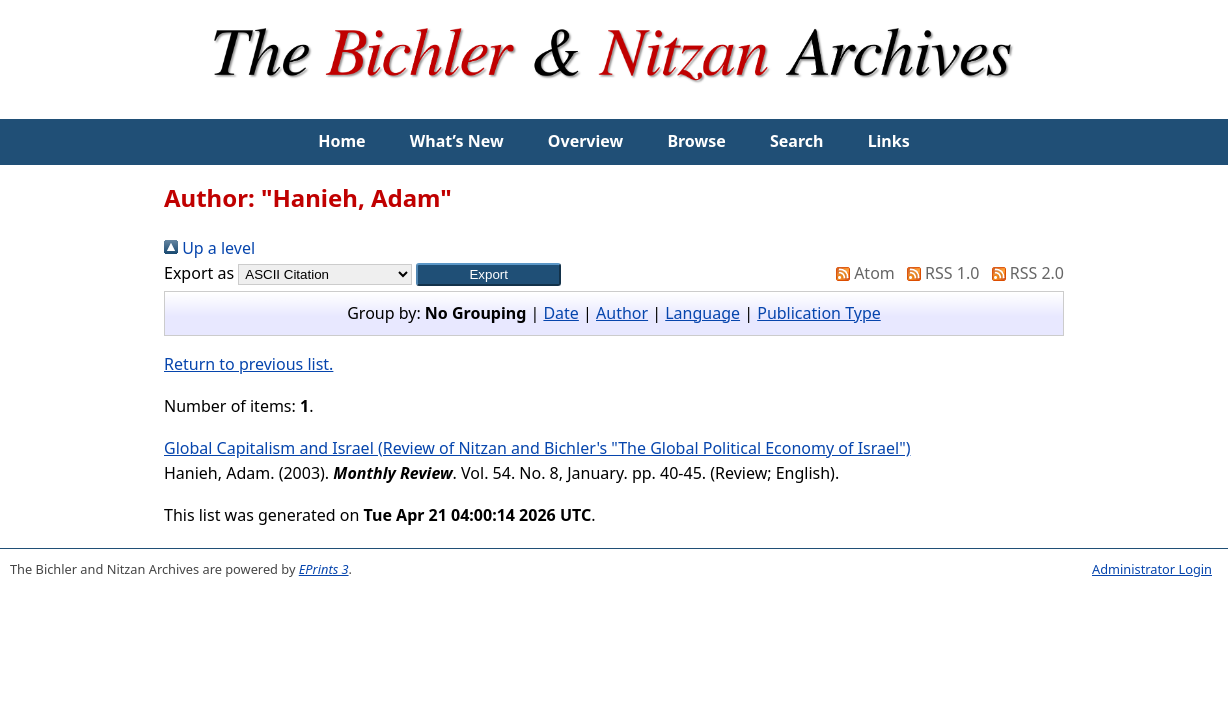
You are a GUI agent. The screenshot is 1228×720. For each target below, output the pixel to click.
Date (560, 313)
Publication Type (819, 313)
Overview (585, 141)
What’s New (457, 141)
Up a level (209, 248)
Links (889, 141)
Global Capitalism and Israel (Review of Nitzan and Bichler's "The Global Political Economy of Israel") (537, 448)
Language (702, 313)
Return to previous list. (248, 364)
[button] (488, 274)
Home (341, 141)
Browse (696, 141)
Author (622, 313)
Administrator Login (1152, 569)
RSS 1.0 (939, 273)
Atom (861, 273)
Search (796, 141)
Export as (199, 273)
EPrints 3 (324, 569)
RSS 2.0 (1024, 273)
